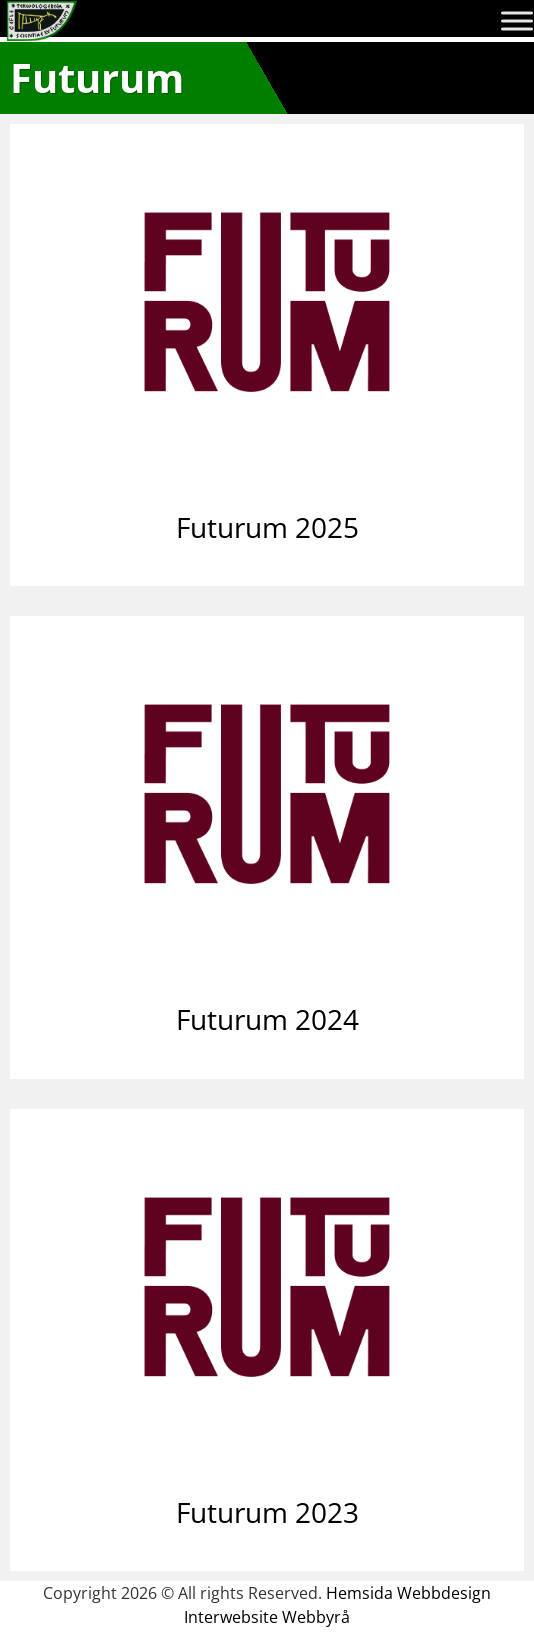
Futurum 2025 (267, 527)
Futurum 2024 (267, 1019)
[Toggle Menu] (517, 20)
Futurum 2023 (267, 1512)
